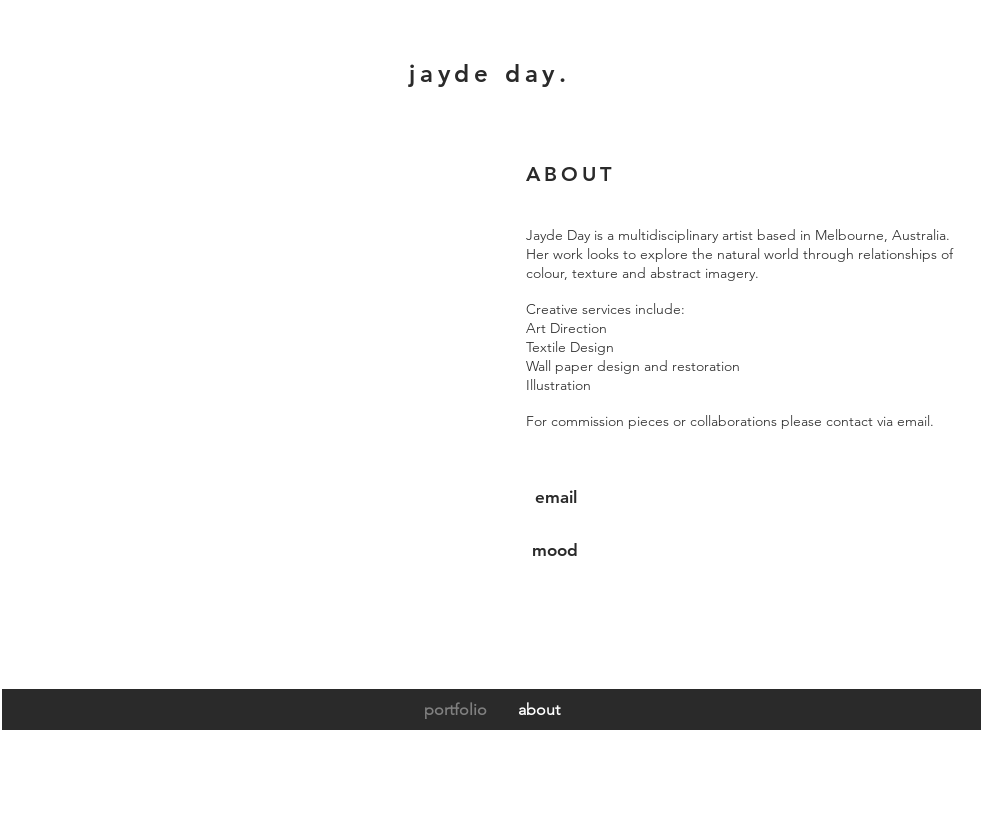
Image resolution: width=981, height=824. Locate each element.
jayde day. (490, 73)
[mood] (555, 550)
